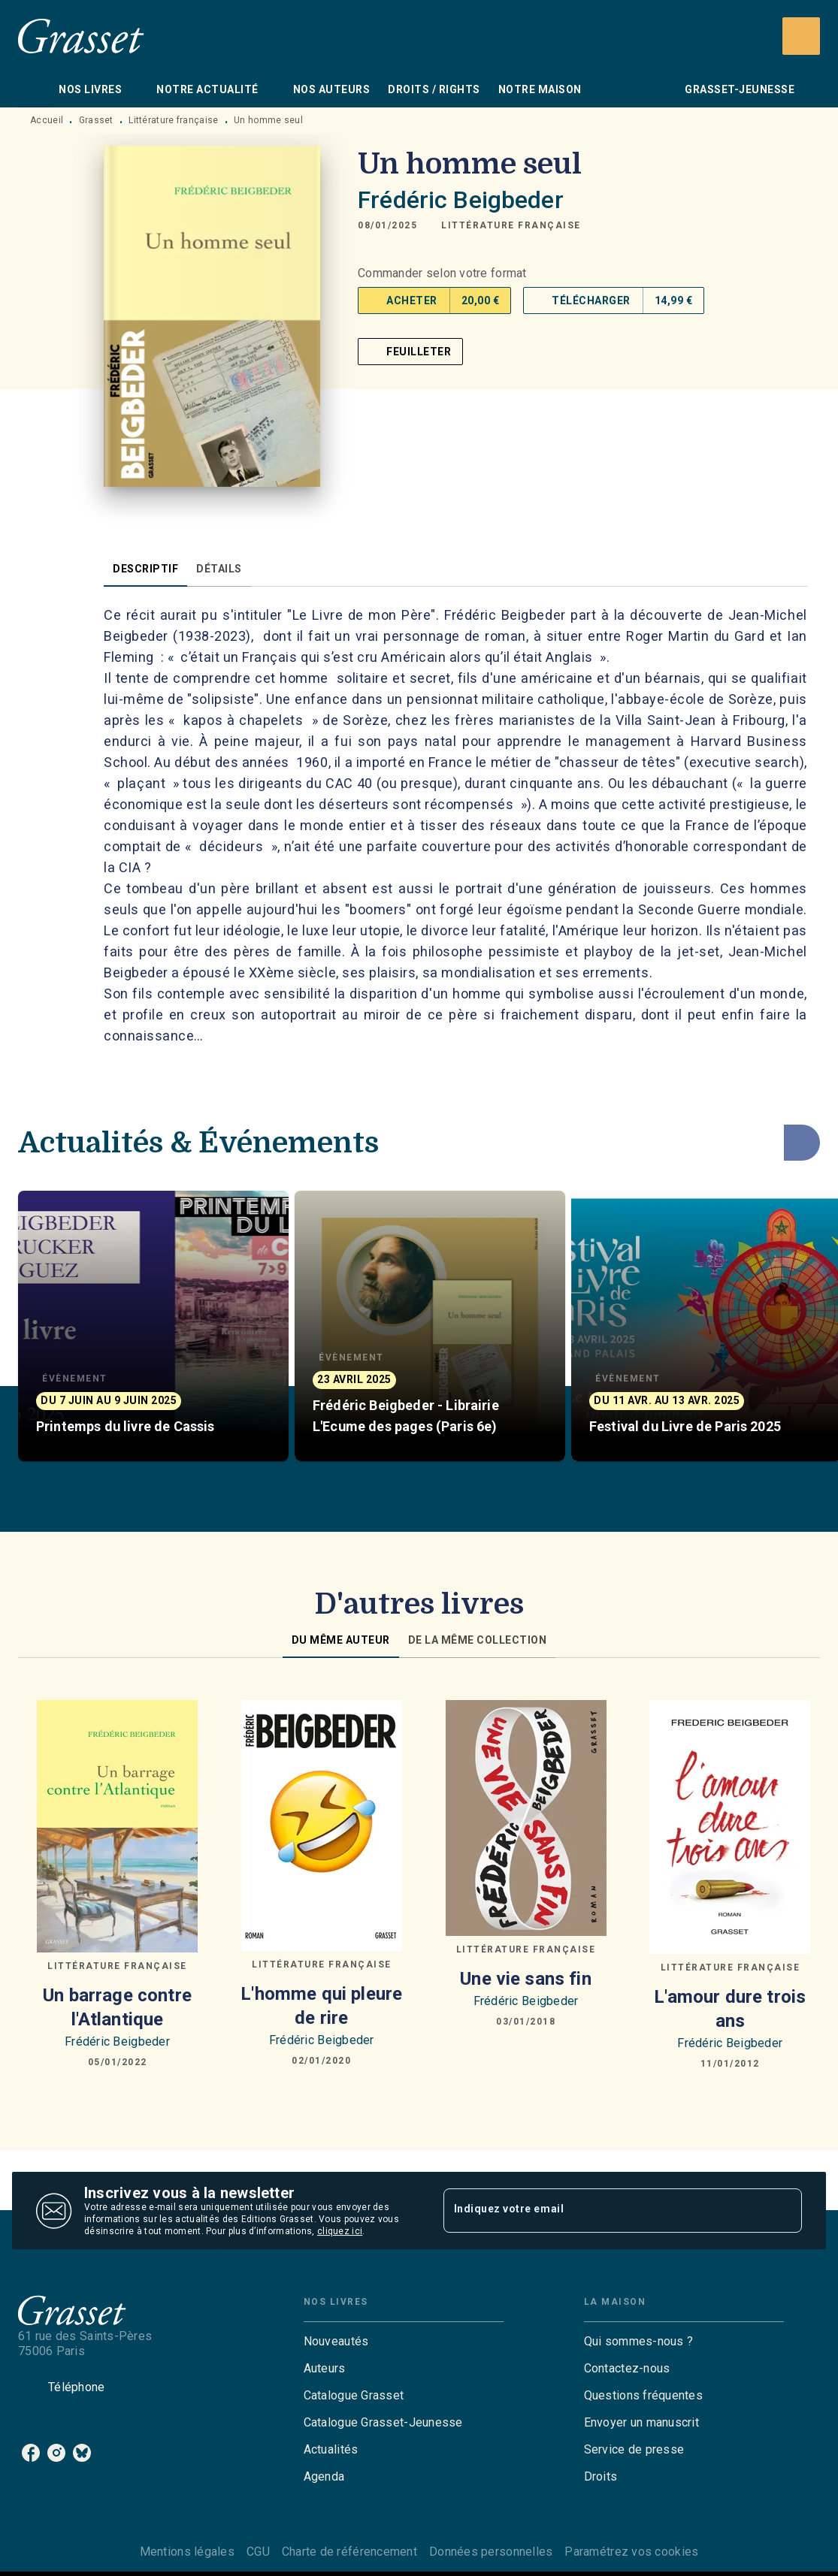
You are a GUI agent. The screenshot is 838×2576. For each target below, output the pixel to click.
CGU (258, 2551)
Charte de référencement (349, 2551)
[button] (511, 225)
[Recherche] (801, 36)
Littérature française (173, 120)
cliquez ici (339, 2231)
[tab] (34, 89)
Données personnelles (490, 2551)
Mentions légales (187, 2551)
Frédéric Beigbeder (461, 200)
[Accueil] (81, 35)
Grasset (96, 120)
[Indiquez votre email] (604, 2210)
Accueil (46, 120)
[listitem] (31, 2453)
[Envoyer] (784, 2211)
